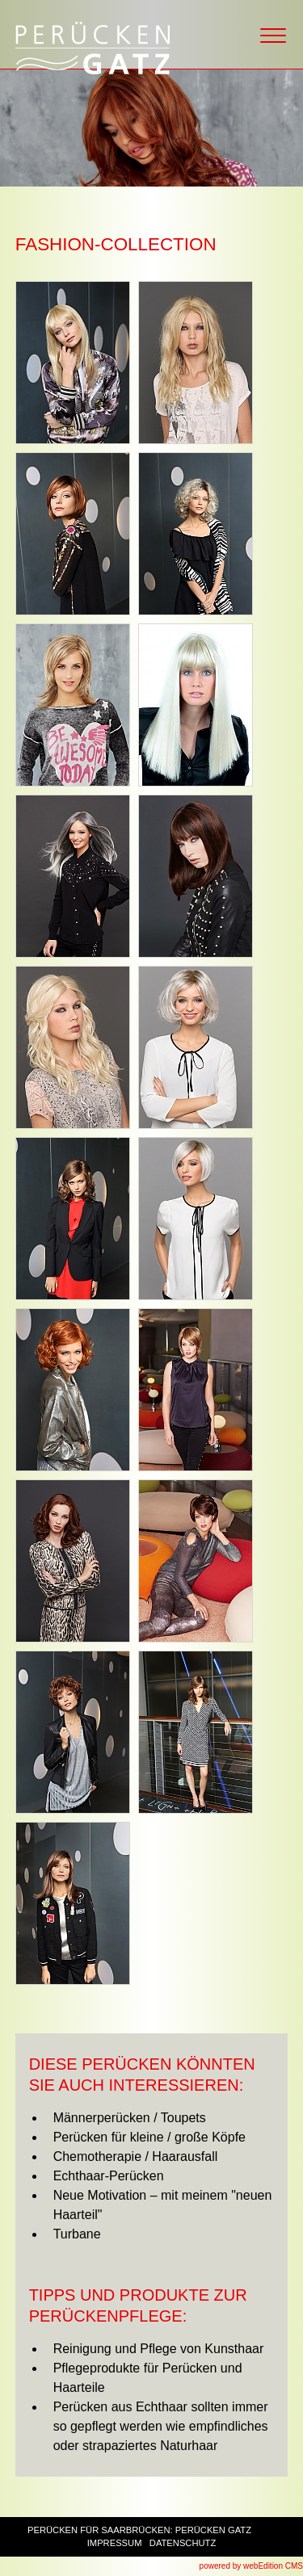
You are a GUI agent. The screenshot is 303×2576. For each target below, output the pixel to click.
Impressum (114, 2543)
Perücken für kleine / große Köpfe (149, 2137)
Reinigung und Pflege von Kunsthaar (158, 2349)
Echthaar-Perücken (108, 2176)
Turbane (77, 2234)
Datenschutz (182, 2543)
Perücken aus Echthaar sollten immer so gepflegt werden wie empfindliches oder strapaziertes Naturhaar (160, 2426)
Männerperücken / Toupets (129, 2118)
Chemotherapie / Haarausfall (135, 2156)
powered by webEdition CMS (251, 2565)
